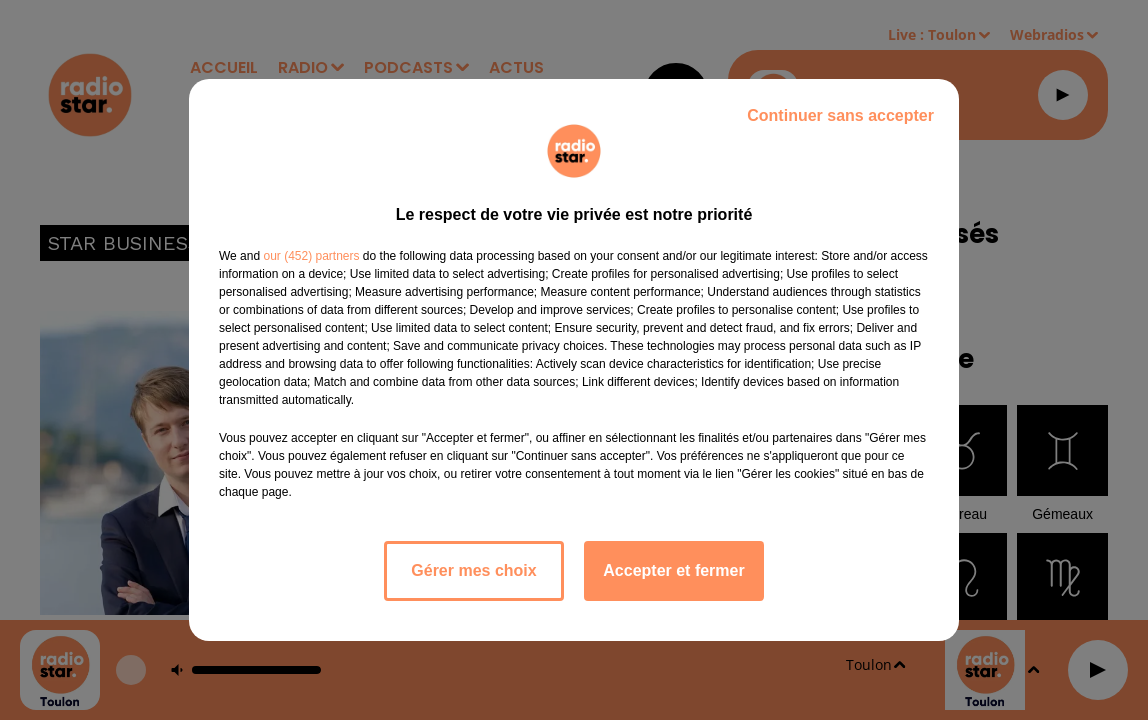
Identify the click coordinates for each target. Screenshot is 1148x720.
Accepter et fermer (673, 570)
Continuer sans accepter (840, 115)
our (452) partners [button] (311, 256)
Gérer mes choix (473, 570)
